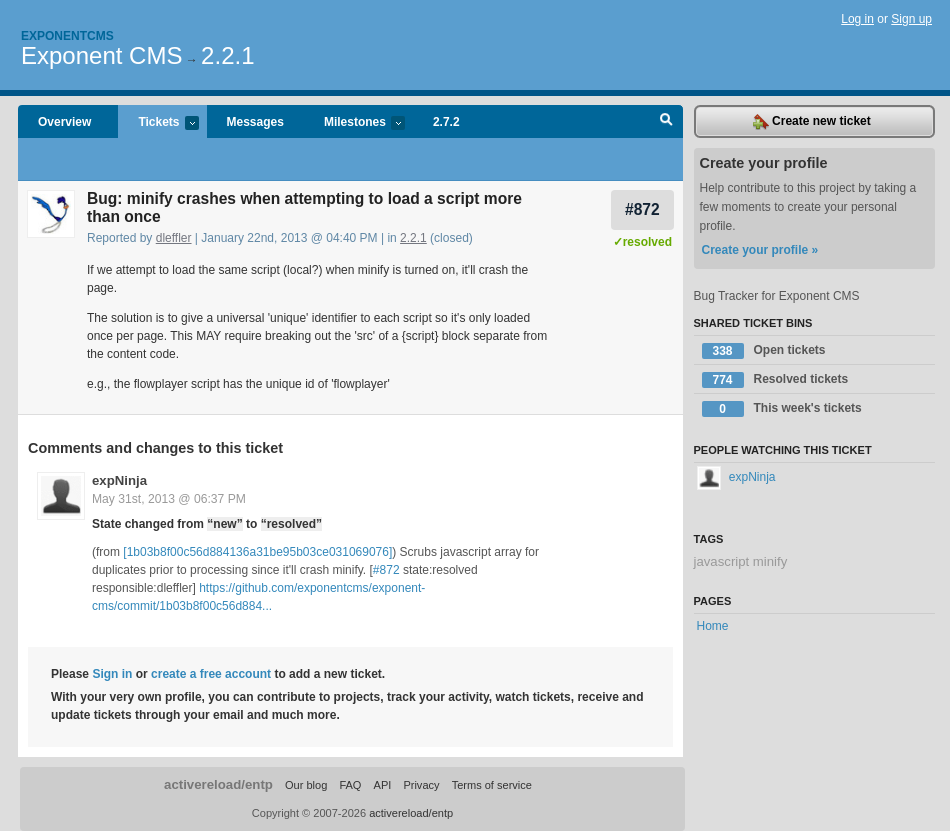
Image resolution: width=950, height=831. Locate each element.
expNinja (119, 480)
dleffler (174, 238)
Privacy (421, 785)
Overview (64, 122)
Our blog (306, 785)
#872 (642, 209)
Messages (255, 122)
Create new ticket (812, 122)
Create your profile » (760, 250)
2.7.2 (446, 122)
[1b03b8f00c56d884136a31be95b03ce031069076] (257, 552)
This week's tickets (782, 409)
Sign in (112, 674)
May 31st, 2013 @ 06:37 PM (169, 499)
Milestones (354, 123)
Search (666, 122)
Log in (857, 19)
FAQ (350, 785)
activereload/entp (218, 784)
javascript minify (741, 561)
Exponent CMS (101, 55)
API (383, 785)
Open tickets (764, 351)
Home (713, 626)
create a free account (211, 674)
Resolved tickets (775, 380)
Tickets (158, 123)
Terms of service (492, 785)
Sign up (911, 19)
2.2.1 (227, 55)
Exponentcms (67, 36)
